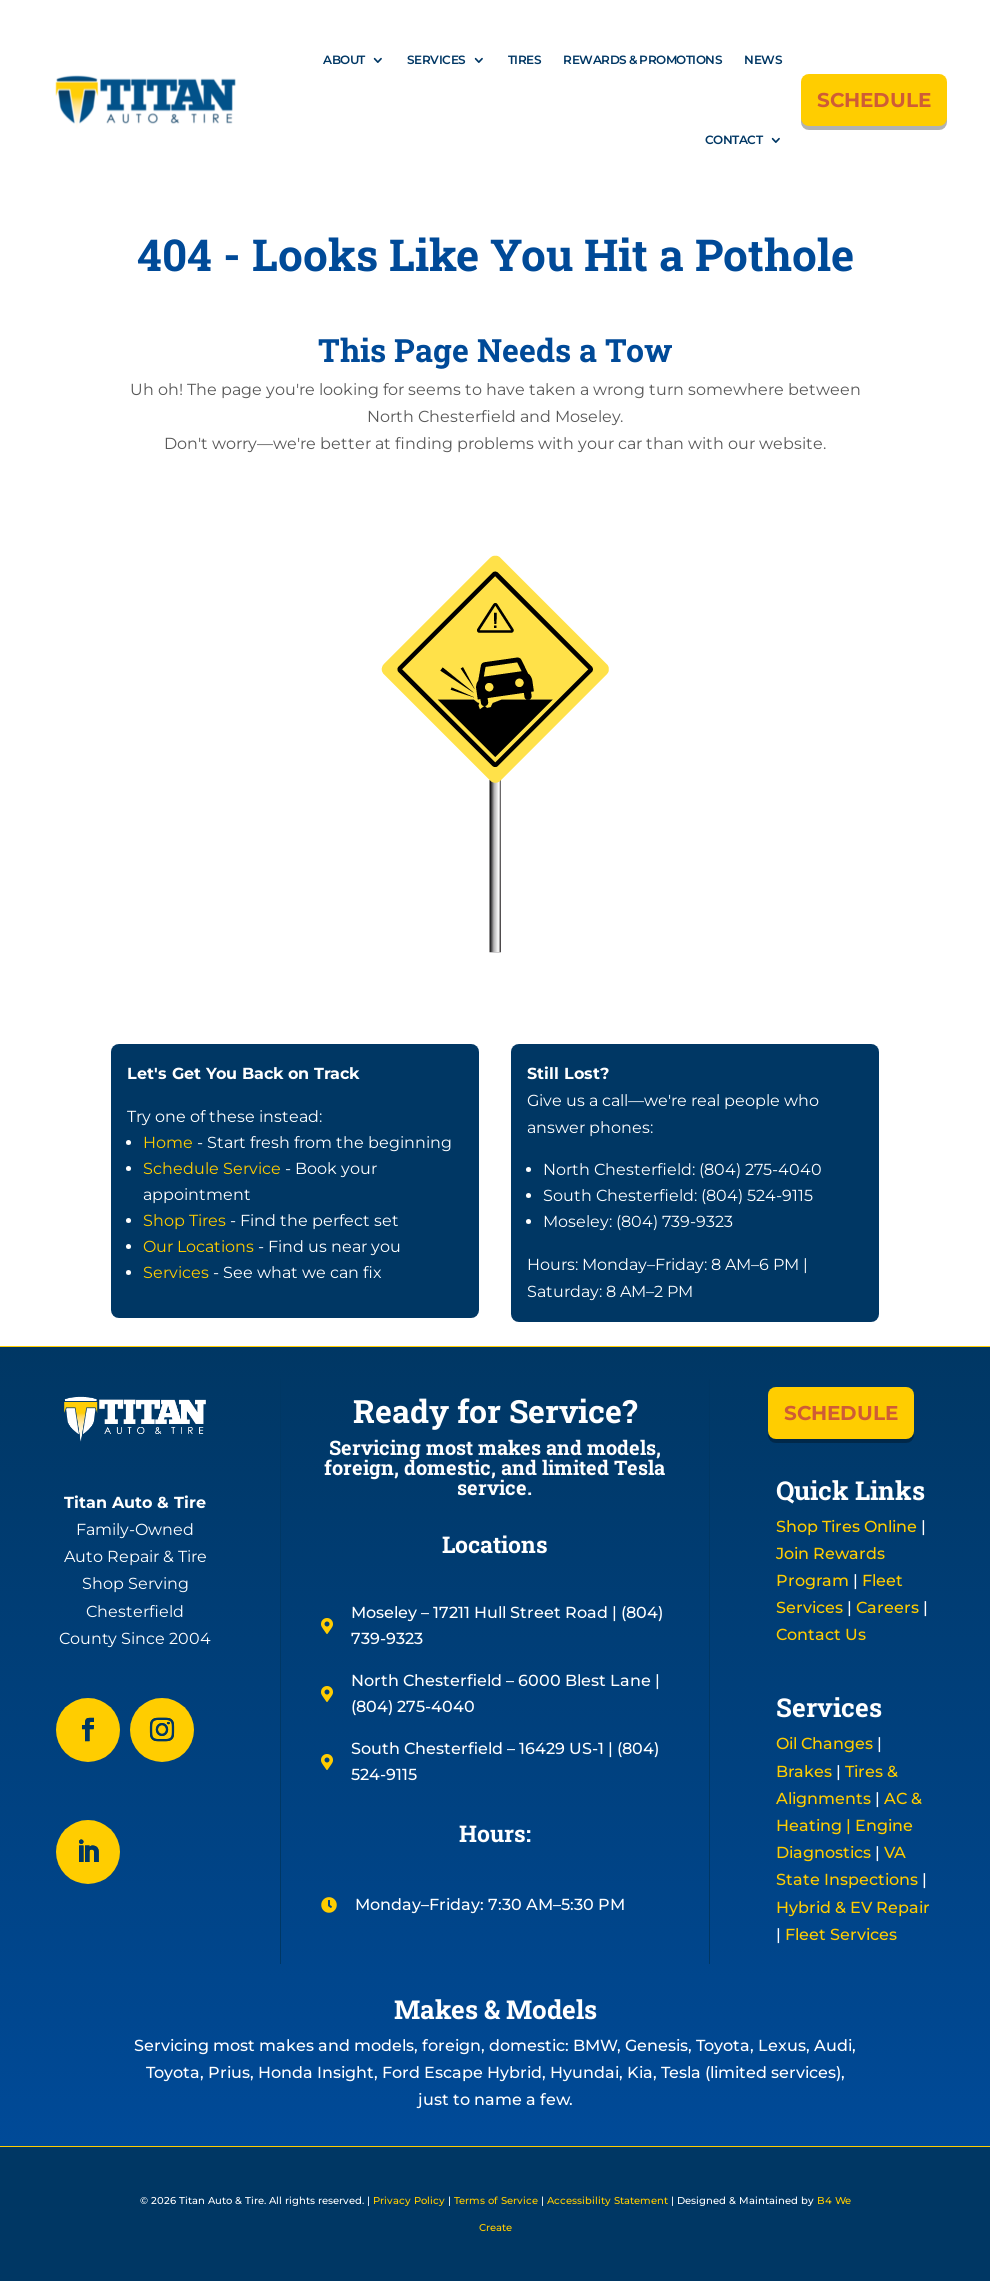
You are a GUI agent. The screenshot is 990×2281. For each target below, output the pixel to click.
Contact (734, 139)
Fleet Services (841, 1934)
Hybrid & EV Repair (853, 1907)
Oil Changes (824, 1743)
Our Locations (198, 1246)
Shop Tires (184, 1220)
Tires (525, 59)
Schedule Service (212, 1168)
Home (168, 1142)
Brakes (804, 1771)
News (763, 59)
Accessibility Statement (607, 2200)
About (344, 59)
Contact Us (821, 1634)
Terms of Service (496, 2200)
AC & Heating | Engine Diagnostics (849, 1825)
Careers (887, 1607)
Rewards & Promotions (642, 59)
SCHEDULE (874, 100)
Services (436, 59)
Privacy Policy (409, 2200)
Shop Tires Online (846, 1526)
